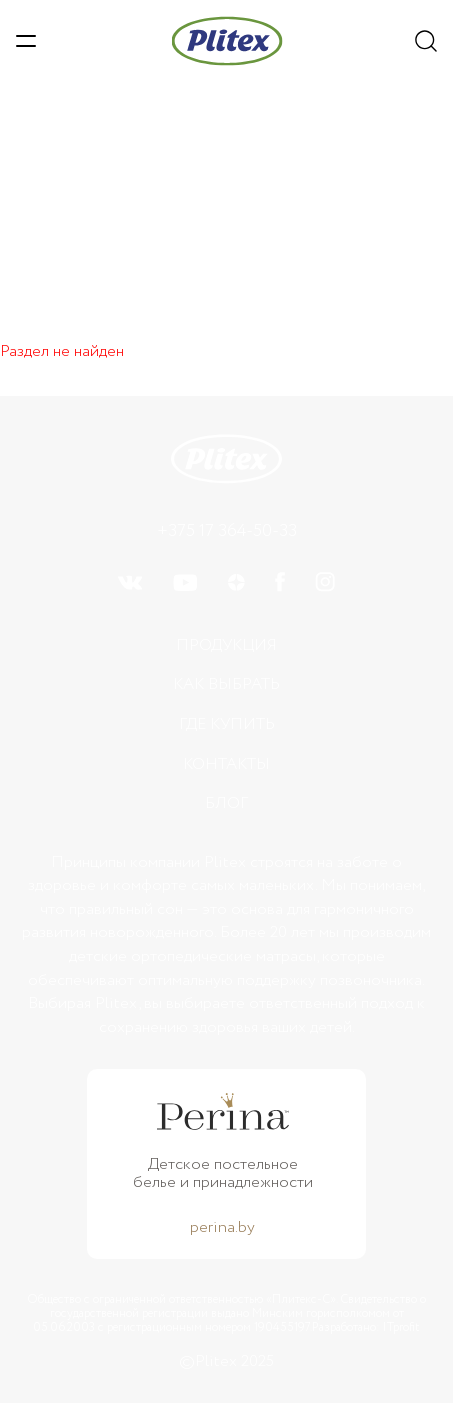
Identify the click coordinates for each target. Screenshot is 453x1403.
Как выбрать (226, 684)
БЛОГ (226, 803)
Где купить (227, 724)
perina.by (222, 1228)
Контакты (226, 764)
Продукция (226, 645)
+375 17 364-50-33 (227, 531)
